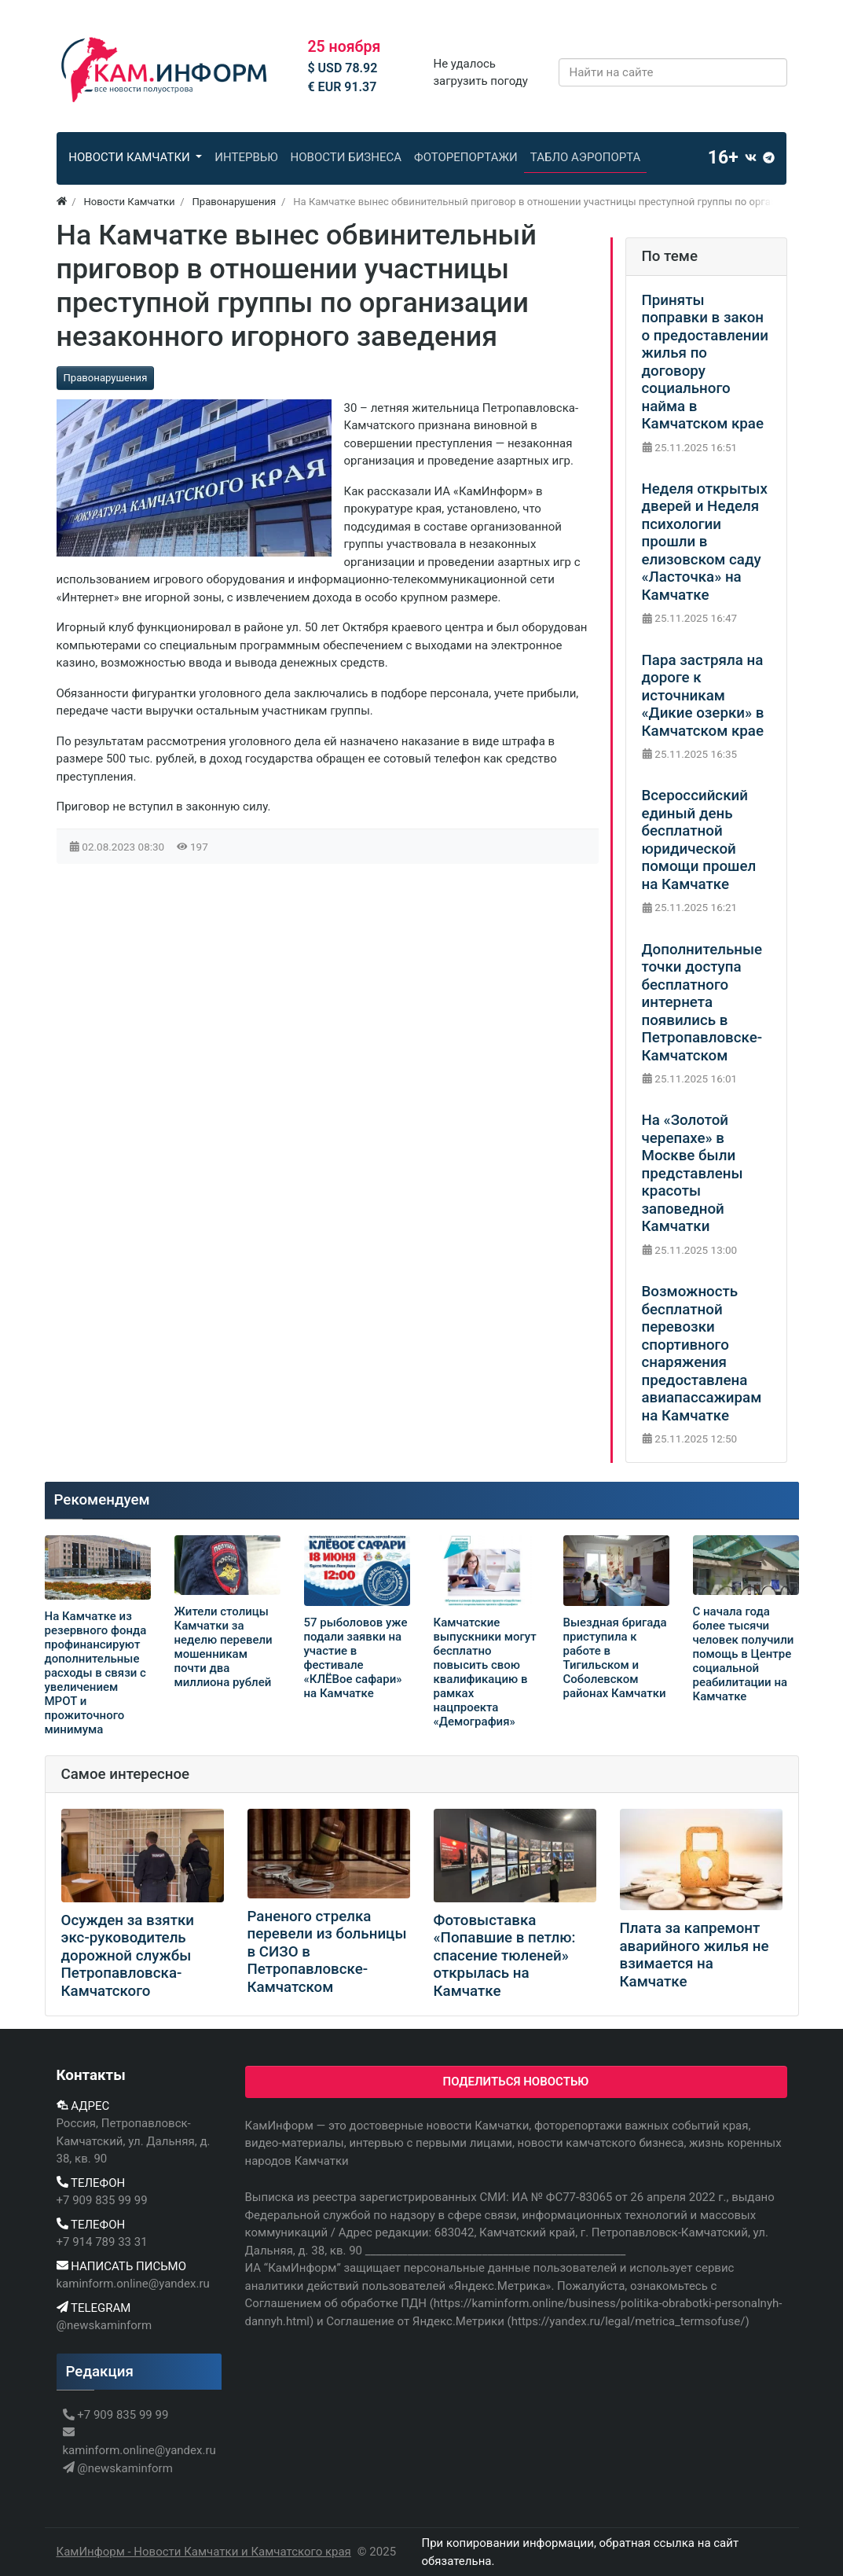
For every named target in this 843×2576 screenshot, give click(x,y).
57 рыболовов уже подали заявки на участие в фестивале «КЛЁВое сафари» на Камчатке (356, 1657)
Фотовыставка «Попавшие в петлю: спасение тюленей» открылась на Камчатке (505, 1956)
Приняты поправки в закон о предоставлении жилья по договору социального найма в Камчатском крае (705, 362)
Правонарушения (106, 378)
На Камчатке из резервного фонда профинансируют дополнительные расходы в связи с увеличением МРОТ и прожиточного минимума (96, 1672)
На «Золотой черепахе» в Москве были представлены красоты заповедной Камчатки (692, 1173)
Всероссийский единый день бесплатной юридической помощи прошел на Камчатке (699, 840)
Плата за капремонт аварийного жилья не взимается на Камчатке (694, 1955)
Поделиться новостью (516, 2081)
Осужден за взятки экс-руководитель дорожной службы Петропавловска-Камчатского (128, 1956)
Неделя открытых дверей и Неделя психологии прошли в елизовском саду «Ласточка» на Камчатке (705, 542)
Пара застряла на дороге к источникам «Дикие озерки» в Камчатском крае (703, 696)
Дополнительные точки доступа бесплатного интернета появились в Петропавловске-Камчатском (702, 1002)
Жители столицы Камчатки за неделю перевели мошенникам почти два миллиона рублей (223, 1646)
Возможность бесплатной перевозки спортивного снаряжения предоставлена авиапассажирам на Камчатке (702, 1353)
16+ (723, 157)
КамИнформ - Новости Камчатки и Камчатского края (204, 2552)
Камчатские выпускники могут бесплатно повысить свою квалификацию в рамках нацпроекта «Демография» (485, 1672)
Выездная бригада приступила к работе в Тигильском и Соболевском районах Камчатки (615, 1664)
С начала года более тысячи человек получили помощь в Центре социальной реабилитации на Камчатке (743, 1653)
